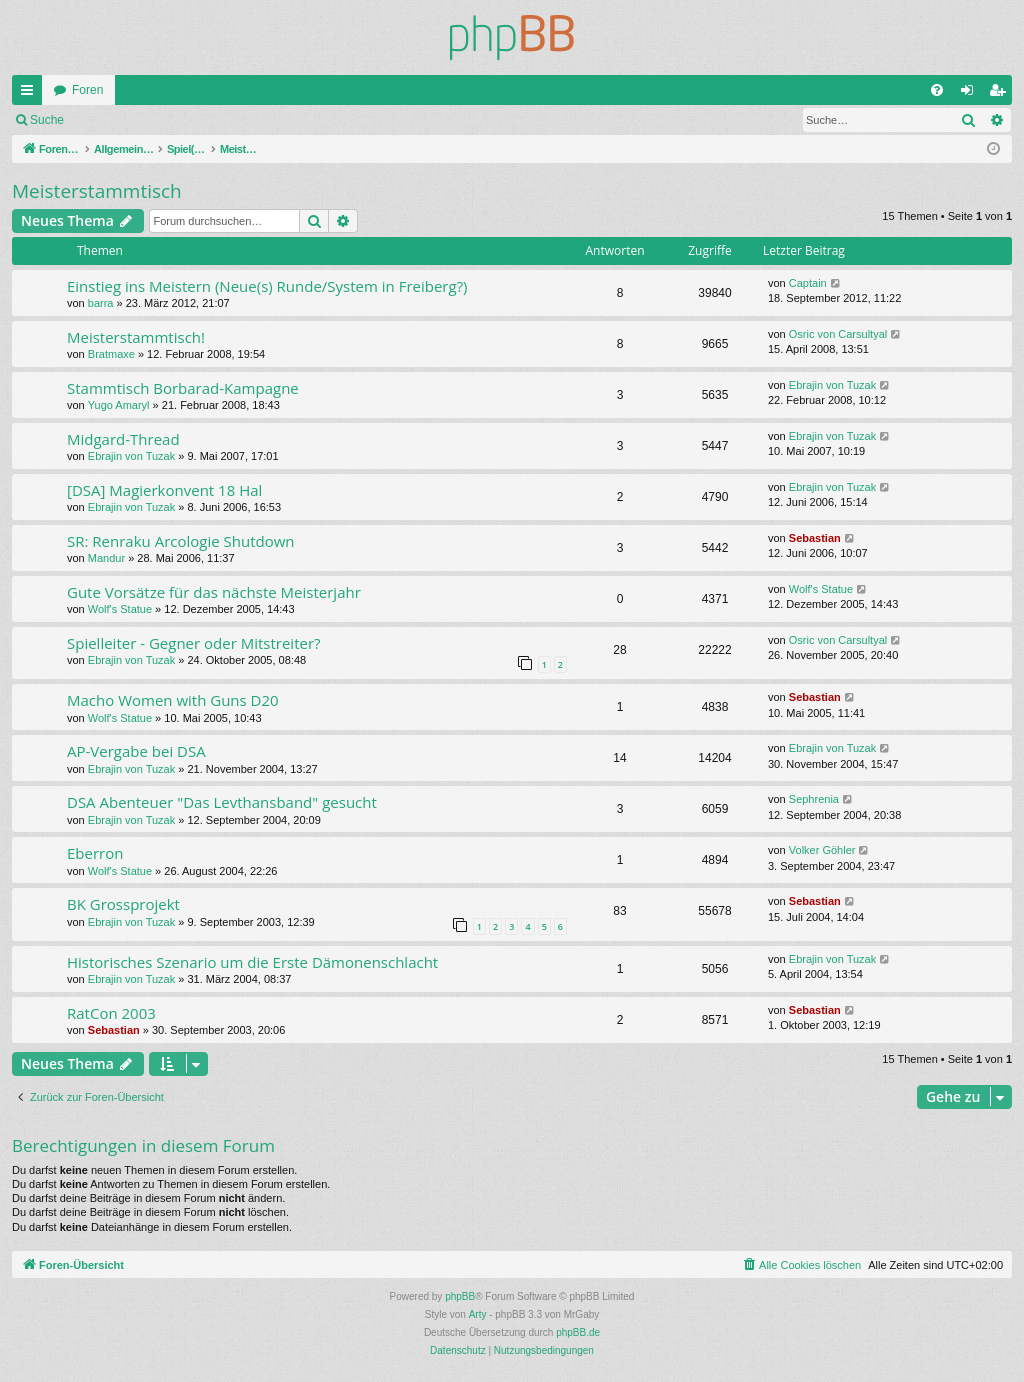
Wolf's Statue (120, 609)
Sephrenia (814, 799)
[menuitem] (937, 90)
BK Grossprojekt (123, 904)
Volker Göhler (822, 850)
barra (101, 303)
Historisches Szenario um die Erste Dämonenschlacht (252, 962)
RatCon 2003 (111, 1013)
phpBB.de (578, 1332)
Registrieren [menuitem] (1001, 94)
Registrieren (208, 120)
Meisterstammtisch (97, 191)
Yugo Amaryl (119, 405)
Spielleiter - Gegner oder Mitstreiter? (194, 643)
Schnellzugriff (31, 94)
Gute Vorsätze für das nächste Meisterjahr (214, 592)
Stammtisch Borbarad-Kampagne (183, 388)
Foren (87, 90)
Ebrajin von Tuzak (832, 385)
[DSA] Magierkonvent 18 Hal (164, 490)
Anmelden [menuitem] (971, 94)
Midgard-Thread (123, 439)
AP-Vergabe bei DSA (136, 751)
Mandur (106, 558)
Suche (47, 120)
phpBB (460, 1296)
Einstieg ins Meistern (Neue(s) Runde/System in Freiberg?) (267, 286)
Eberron (95, 853)
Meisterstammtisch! (136, 337)
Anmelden (120, 120)
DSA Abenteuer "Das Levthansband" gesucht (222, 802)
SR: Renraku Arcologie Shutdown (181, 541)
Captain (808, 283)
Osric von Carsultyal (838, 334)
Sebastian (815, 538)
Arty (478, 1314)
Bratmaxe (111, 354)
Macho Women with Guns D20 (173, 700)
